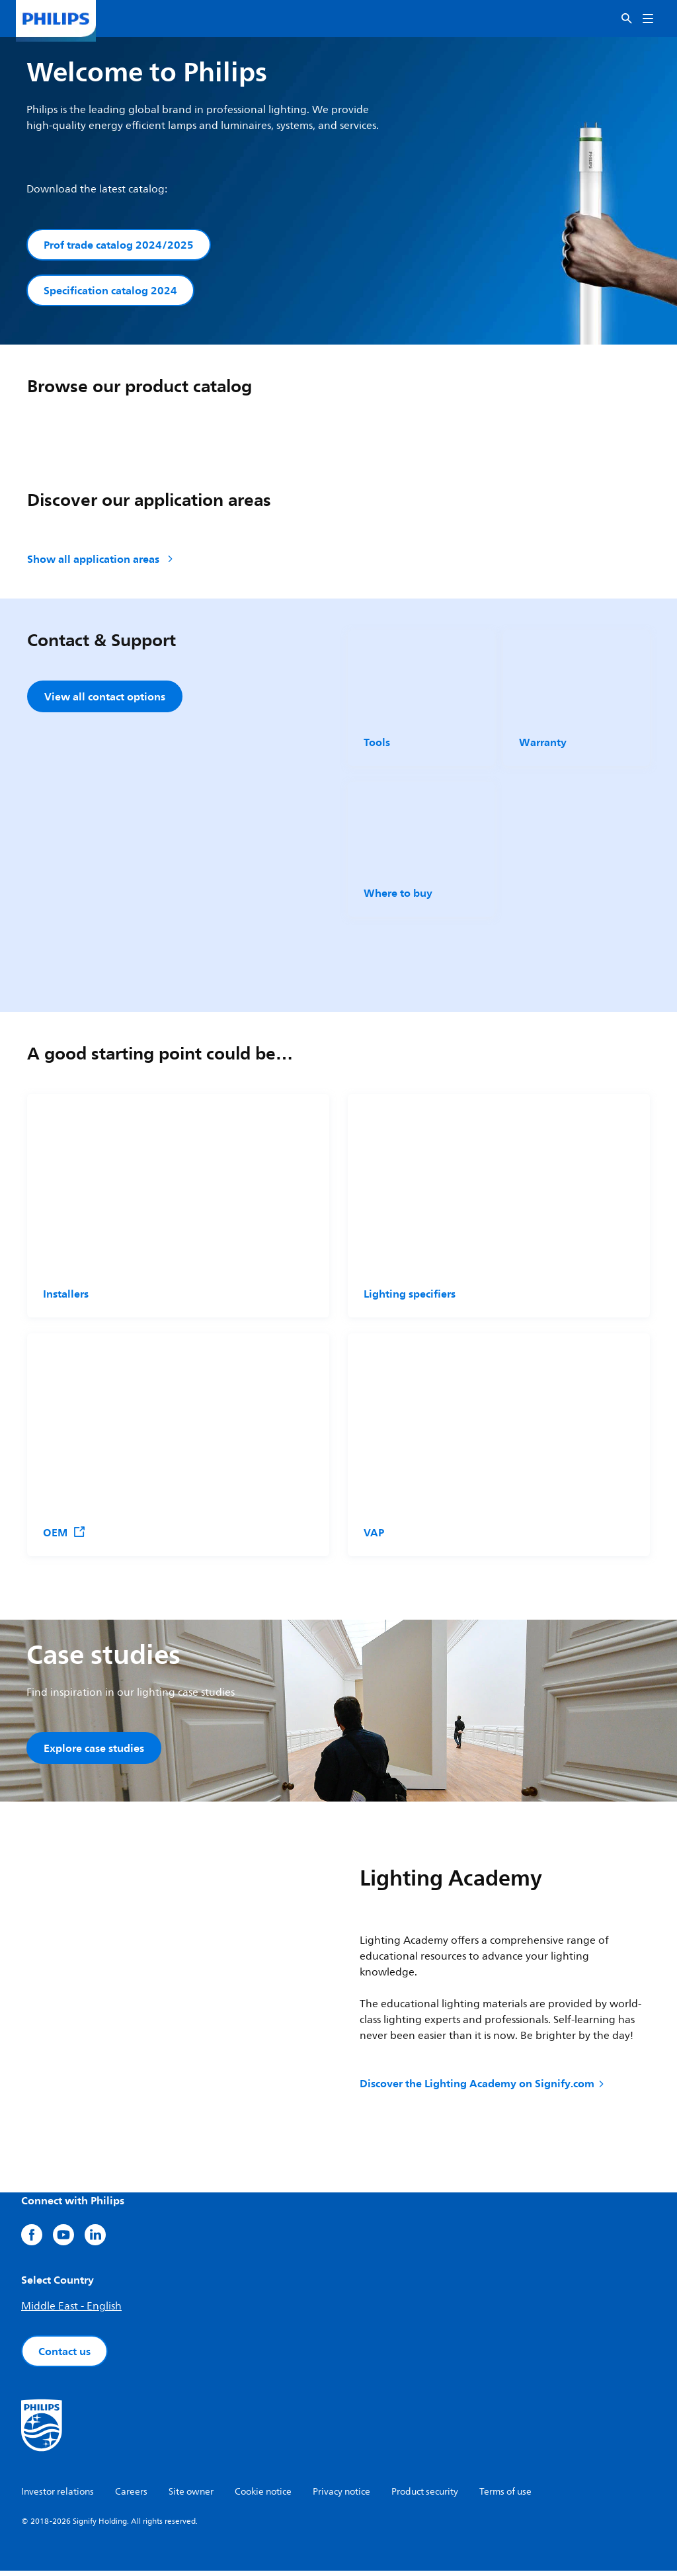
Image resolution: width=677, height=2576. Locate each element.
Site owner (191, 2497)
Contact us (64, 2356)
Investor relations (57, 2497)
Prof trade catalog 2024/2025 (119, 244)
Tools (377, 745)
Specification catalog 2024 (110, 292)
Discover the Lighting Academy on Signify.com (483, 2089)
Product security (424, 2497)
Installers (66, 1297)
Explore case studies (94, 1751)
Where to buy (398, 896)
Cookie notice (263, 2497)
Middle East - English (71, 2311)
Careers (131, 2497)
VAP (374, 1536)
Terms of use (505, 2497)
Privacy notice (341, 2497)
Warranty (543, 745)
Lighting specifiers (410, 1297)
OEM (64, 1536)
